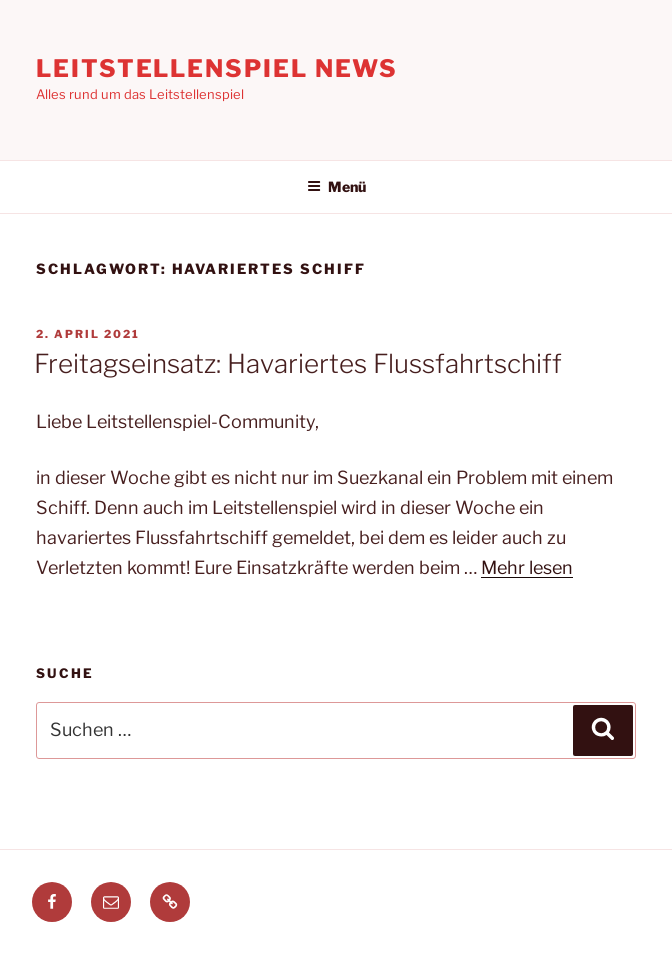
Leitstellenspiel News (217, 68)
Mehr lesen (527, 567)
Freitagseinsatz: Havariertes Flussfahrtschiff (298, 363)
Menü (336, 186)
